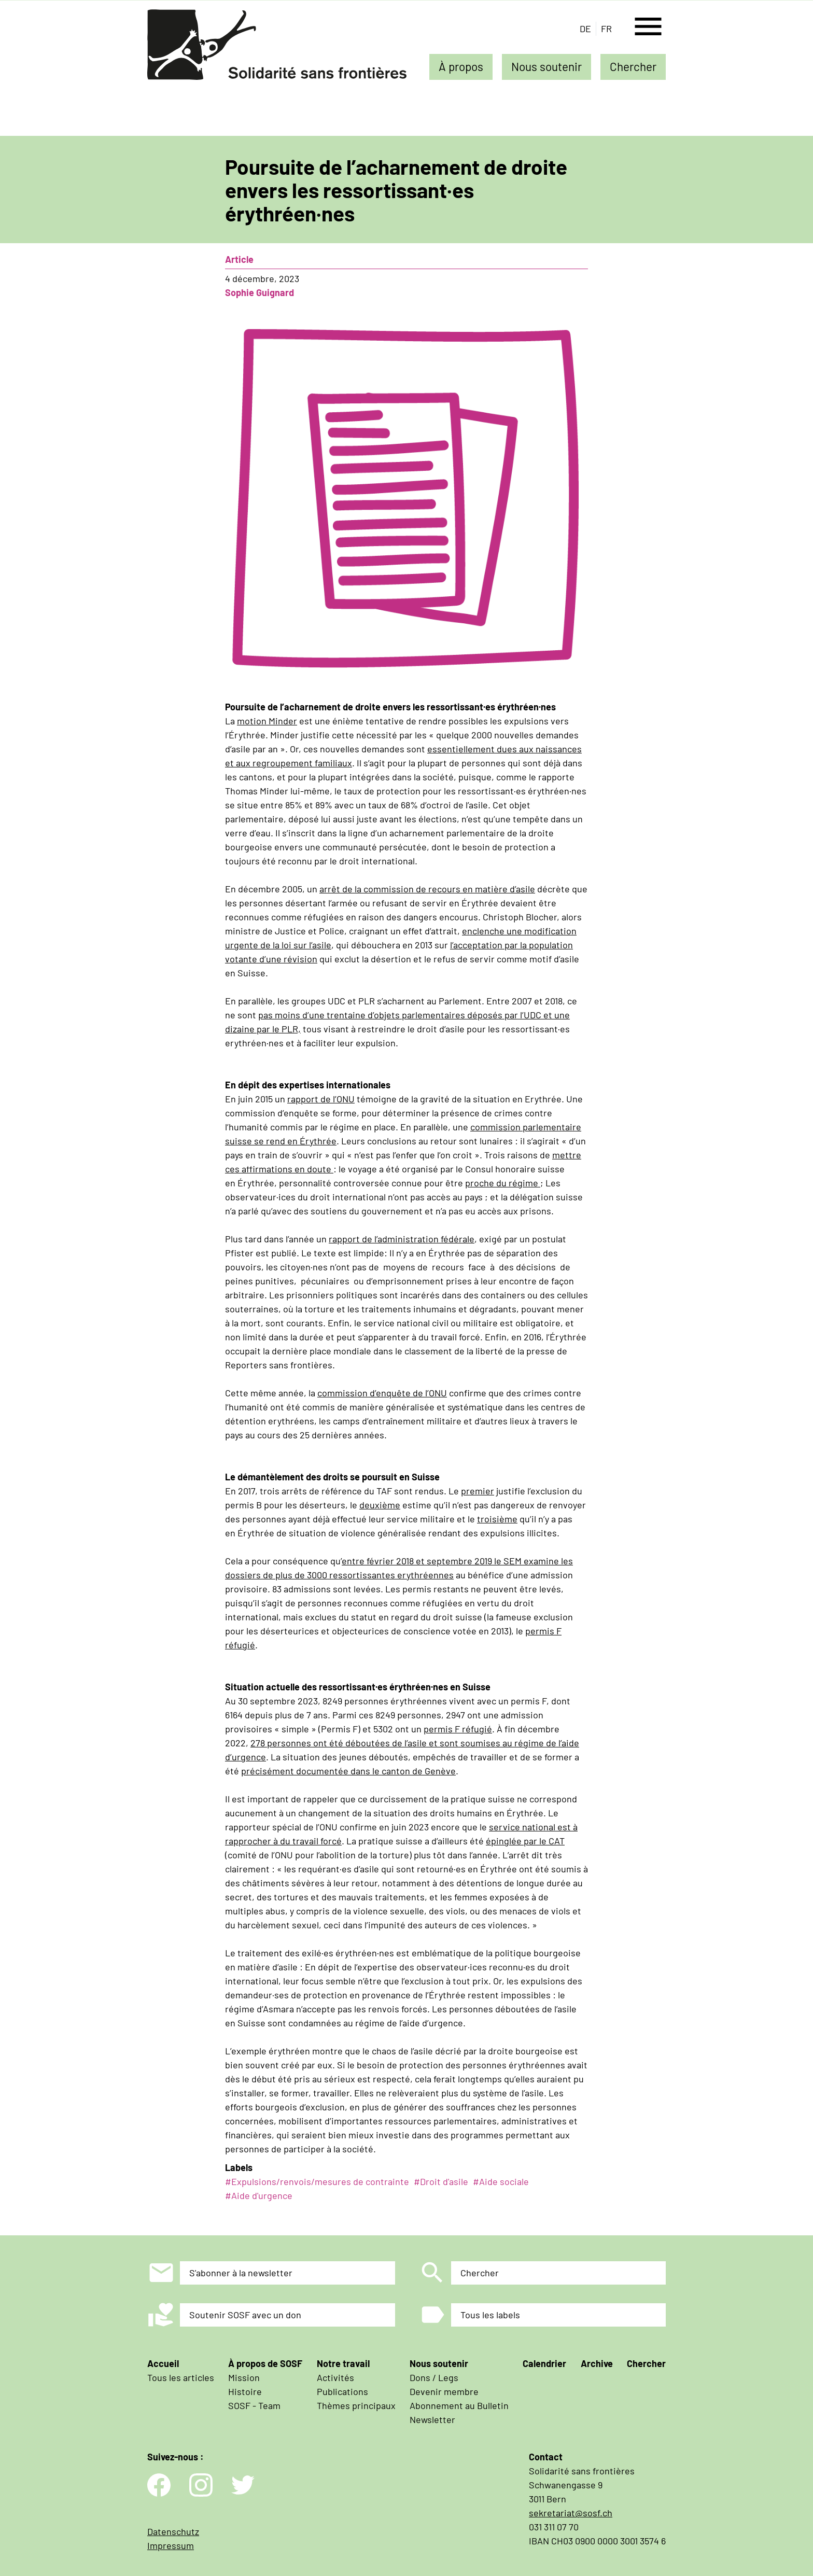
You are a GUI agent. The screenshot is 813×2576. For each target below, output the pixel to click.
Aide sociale (504, 2181)
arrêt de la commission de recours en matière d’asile (427, 888)
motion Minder (267, 720)
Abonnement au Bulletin (459, 2405)
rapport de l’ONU (321, 1098)
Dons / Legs (434, 2377)
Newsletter (432, 2419)
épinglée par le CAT (525, 1840)
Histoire (245, 2391)
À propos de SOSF (265, 2363)
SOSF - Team (254, 2405)
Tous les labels (490, 2314)
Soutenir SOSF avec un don (245, 2314)
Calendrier (544, 2363)
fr (606, 28)
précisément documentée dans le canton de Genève (348, 1770)
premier (477, 1490)
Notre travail (343, 2363)
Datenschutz (173, 2531)
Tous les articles (180, 2377)
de (585, 28)
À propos (461, 66)
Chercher (633, 66)
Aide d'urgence (261, 2195)
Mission (244, 2377)
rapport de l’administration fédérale (401, 1238)
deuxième (379, 1504)
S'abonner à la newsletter (240, 2272)
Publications (342, 2391)
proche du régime (502, 1182)
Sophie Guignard (259, 292)
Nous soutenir (546, 66)
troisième (497, 1518)
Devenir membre (444, 2391)
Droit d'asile (444, 2181)
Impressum (170, 2545)
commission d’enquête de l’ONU (382, 1392)
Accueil (163, 2363)
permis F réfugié (458, 1728)
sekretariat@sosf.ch (570, 2512)
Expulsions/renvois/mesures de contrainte (320, 2181)
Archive (597, 2363)
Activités (335, 2377)
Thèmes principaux (356, 2405)
